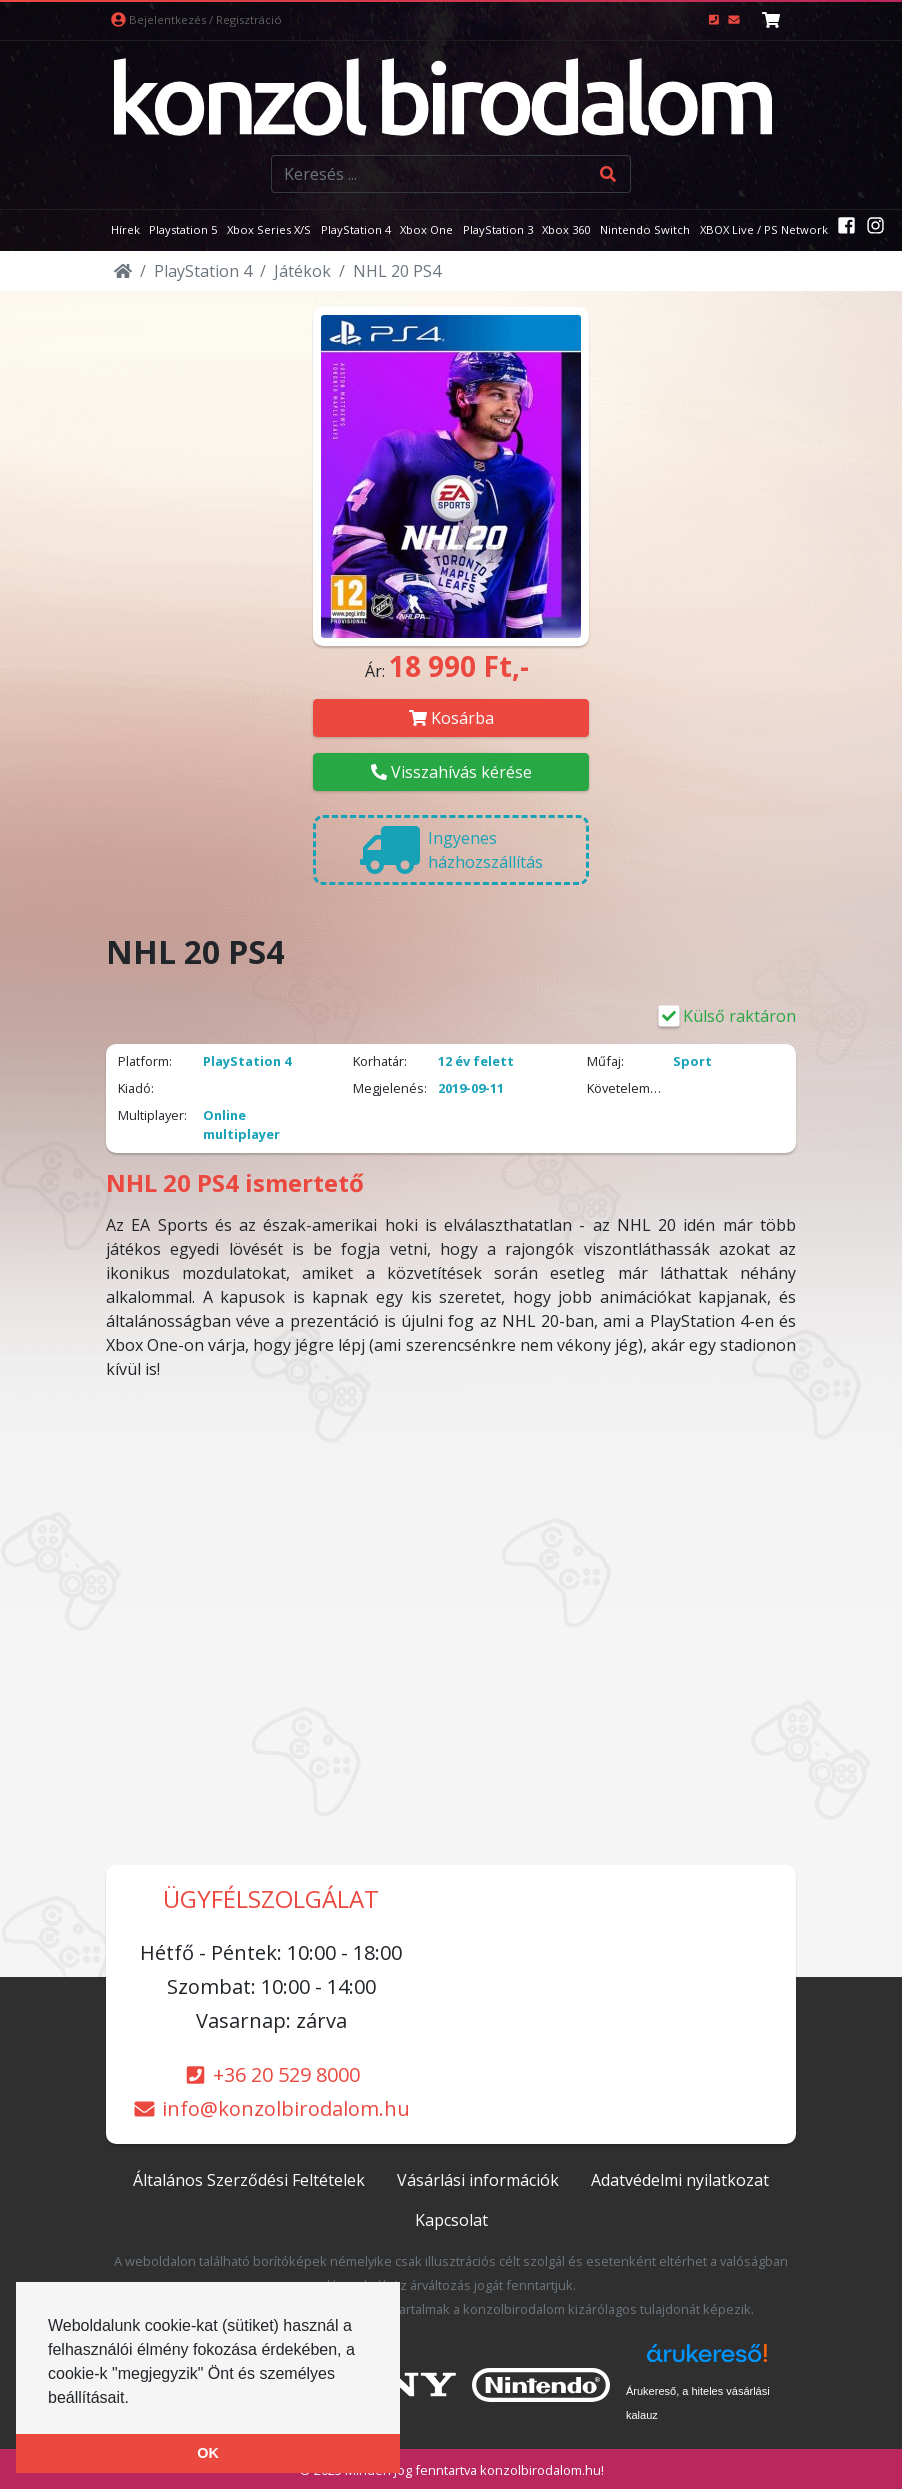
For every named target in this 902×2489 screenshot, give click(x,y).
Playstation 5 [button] (183, 229)
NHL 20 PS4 (397, 271)
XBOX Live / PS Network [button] (764, 229)
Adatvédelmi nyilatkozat (680, 2180)
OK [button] (208, 2453)
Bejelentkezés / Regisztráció (196, 19)
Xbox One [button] (426, 229)
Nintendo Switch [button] (645, 229)
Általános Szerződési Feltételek (249, 2180)
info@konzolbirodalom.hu (271, 2108)
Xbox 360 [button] (566, 229)
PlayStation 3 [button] (498, 229)
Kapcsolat (451, 2220)
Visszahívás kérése (451, 772)
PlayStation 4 (203, 271)
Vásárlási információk (478, 2180)
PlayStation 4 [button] (356, 229)
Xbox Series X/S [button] (269, 229)
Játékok (302, 271)
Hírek (125, 229)
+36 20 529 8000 (271, 2074)
